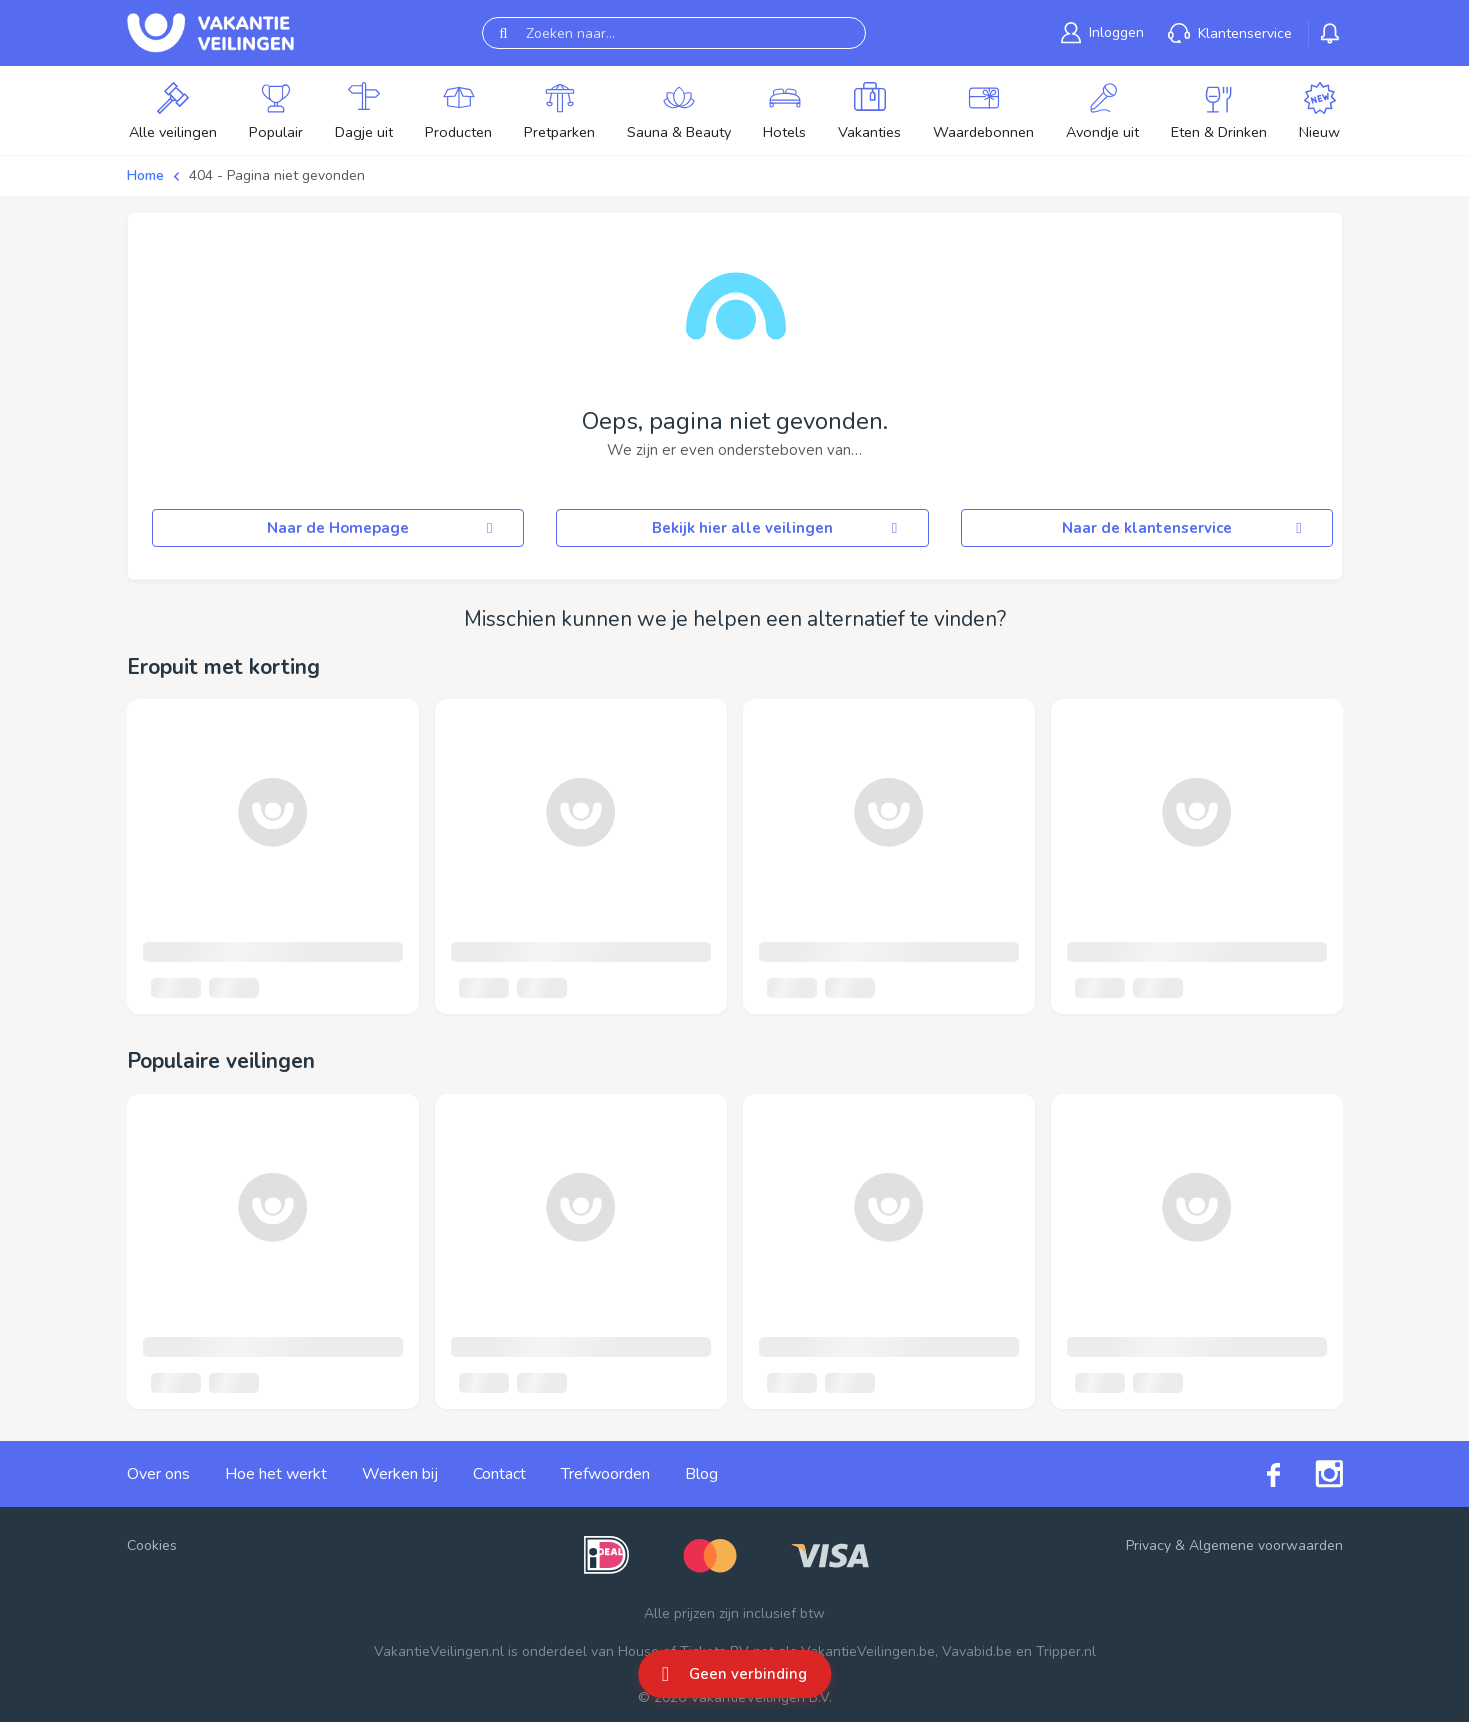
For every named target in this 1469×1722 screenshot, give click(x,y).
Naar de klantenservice (1185, 528)
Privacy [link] (1148, 1545)
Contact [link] (499, 1474)
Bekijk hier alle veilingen (778, 528)
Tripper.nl (1066, 1651)
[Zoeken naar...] (674, 33)
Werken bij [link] (400, 1474)
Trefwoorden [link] (605, 1474)
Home (145, 175)
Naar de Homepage (383, 528)
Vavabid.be (977, 1651)
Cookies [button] (152, 1545)
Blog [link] (701, 1474)
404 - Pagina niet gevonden (277, 175)
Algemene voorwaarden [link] (1266, 1545)
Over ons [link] (158, 1474)
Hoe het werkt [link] (276, 1474)
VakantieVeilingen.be (868, 1651)
